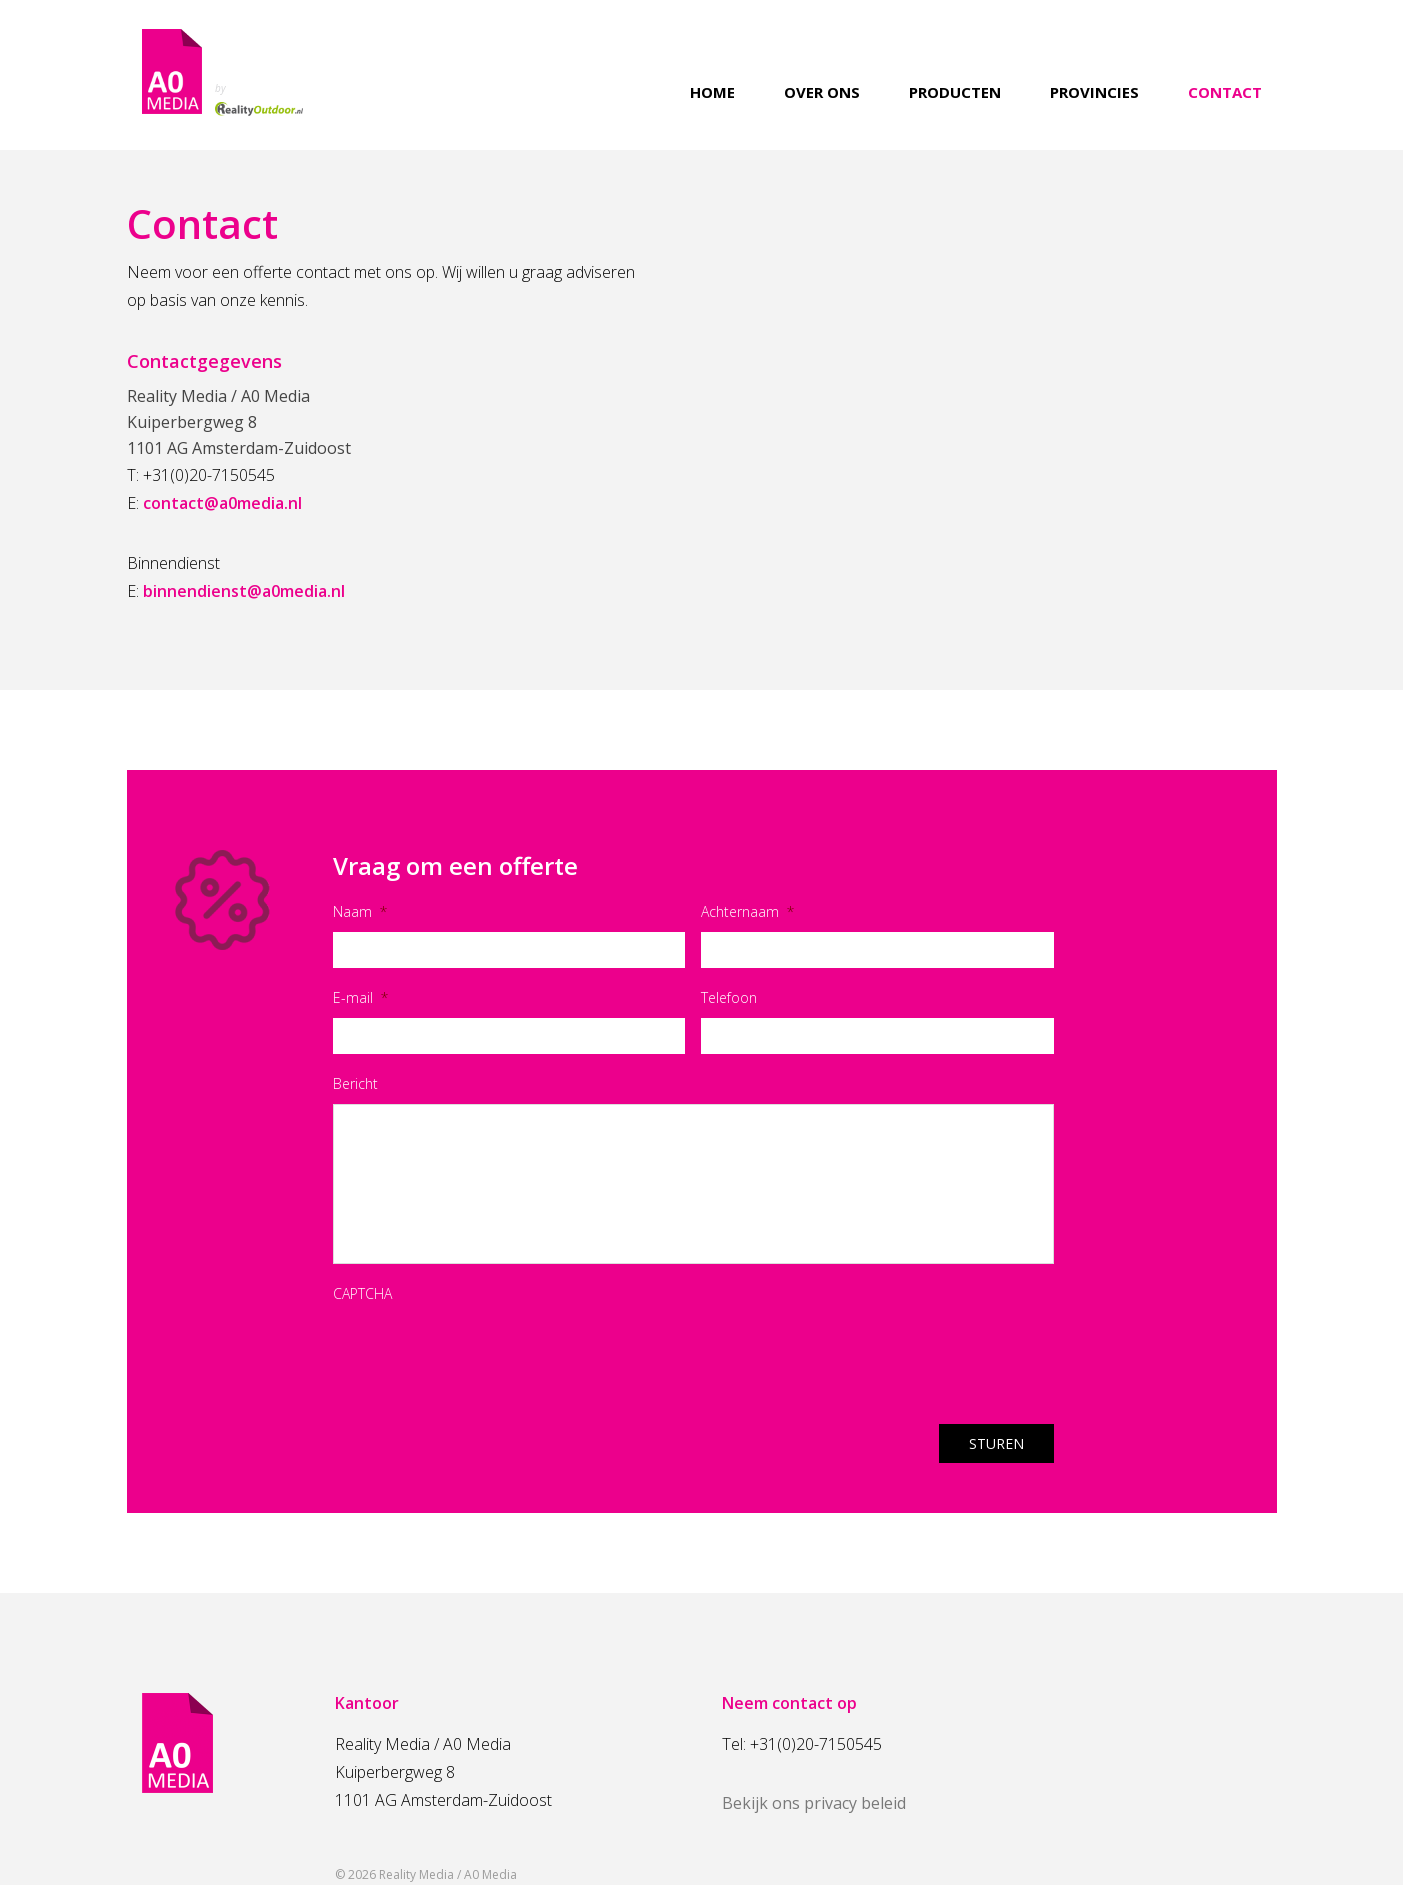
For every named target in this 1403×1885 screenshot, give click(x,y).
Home (712, 92)
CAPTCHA (362, 1293)
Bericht (355, 1083)
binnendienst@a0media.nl (244, 591)
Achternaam (747, 911)
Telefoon (729, 997)
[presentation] (485, 1353)
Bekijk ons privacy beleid (814, 1803)
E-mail (360, 997)
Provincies (1094, 92)
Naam (360, 911)
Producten (955, 92)
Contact (1225, 92)
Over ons (822, 92)
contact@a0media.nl (222, 503)
